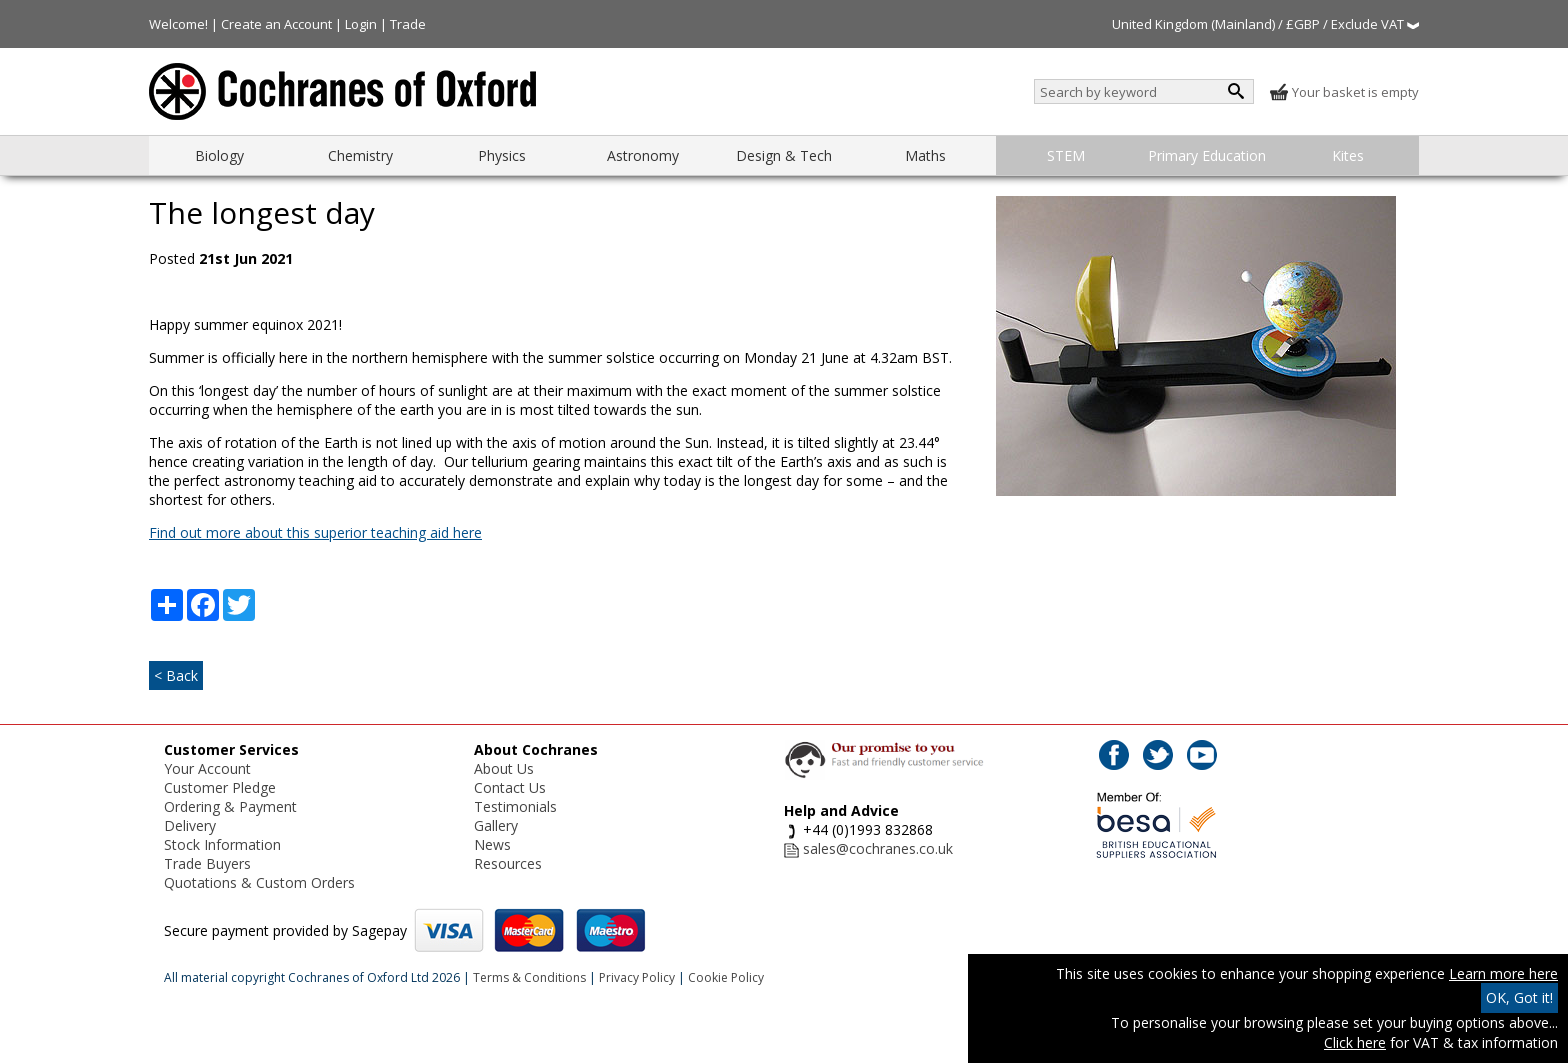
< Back (176, 675)
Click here (1355, 1042)
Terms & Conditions (529, 977)
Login (361, 24)
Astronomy (643, 155)
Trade (408, 24)
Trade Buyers (207, 863)
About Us (504, 768)
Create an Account (276, 24)
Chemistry (360, 155)
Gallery (496, 825)
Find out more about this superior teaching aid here (315, 532)
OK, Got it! (1519, 997)
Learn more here (1503, 973)
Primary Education (1207, 155)
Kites (1348, 155)
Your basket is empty (1344, 92)
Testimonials (515, 806)
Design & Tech (784, 155)
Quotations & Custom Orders (259, 882)
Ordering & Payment (230, 806)
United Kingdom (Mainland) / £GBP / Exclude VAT (1265, 24)
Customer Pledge (220, 787)
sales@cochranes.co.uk (878, 848)
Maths (925, 155)
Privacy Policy (637, 977)
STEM (1066, 155)
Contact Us (510, 787)
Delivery (190, 825)
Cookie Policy (726, 977)
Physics (502, 155)
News (492, 844)
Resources (508, 863)
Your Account (207, 768)
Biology (219, 155)
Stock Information (222, 844)
